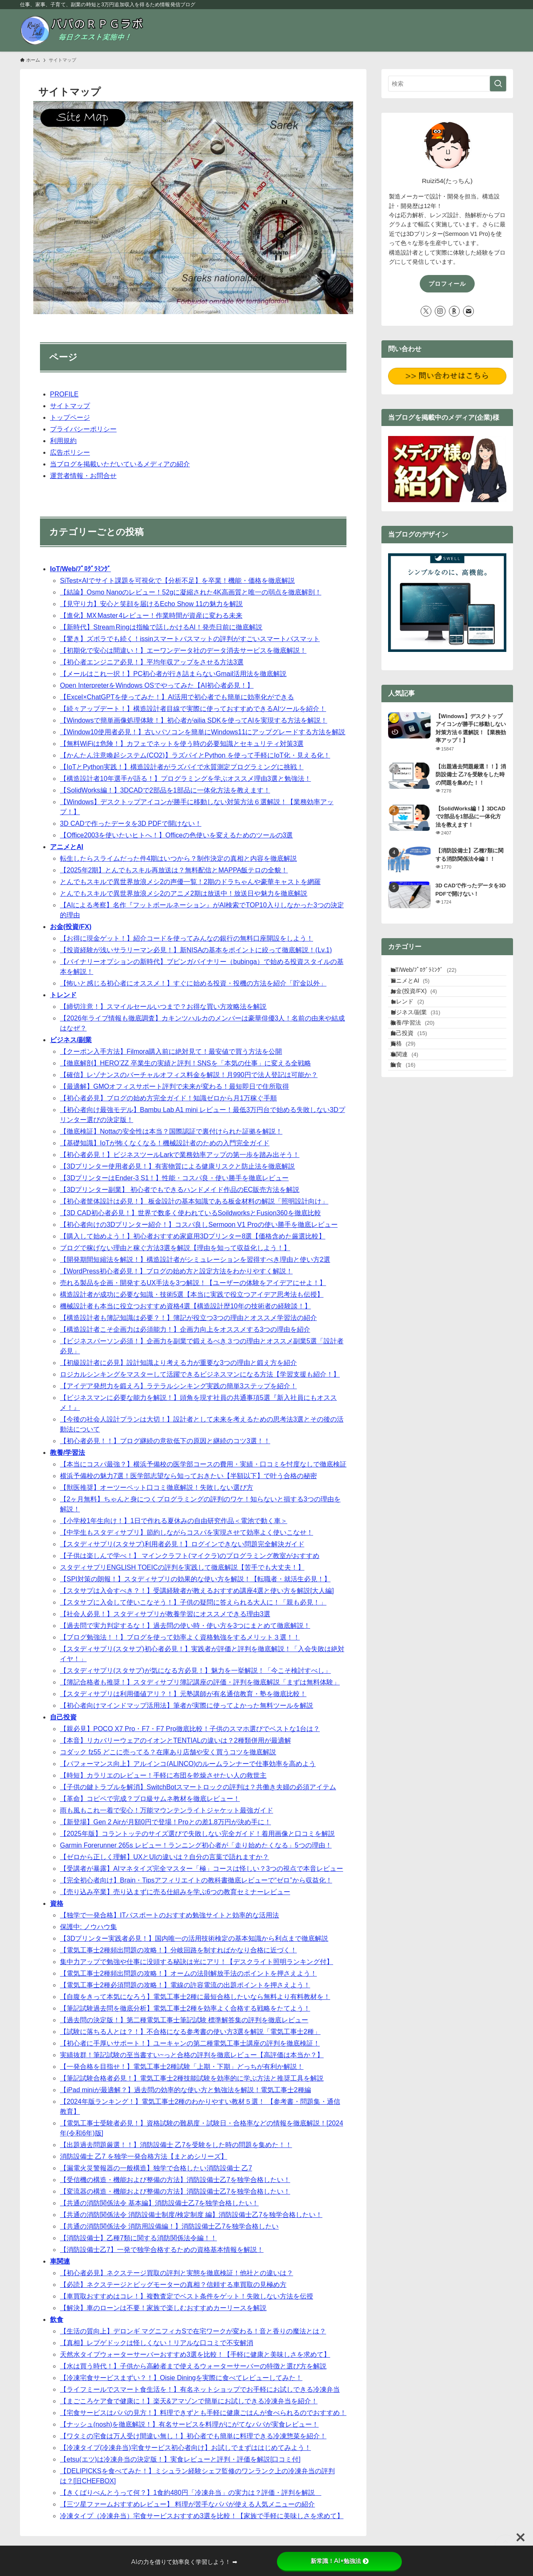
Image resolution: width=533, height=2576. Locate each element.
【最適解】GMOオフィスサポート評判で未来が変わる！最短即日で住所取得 (174, 1086)
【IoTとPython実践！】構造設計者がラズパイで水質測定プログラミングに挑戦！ (182, 766)
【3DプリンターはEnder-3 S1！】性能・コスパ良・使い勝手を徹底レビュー (174, 1177)
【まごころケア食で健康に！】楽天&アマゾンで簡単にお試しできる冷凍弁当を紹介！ (189, 2401)
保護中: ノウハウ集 (88, 1926)
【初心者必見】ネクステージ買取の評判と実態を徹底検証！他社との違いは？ (176, 2272)
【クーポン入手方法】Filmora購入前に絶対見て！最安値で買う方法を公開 (171, 1051)
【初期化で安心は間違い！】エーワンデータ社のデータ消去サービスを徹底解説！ (183, 650)
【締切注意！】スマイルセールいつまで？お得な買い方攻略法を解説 (163, 1006)
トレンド (63, 994)
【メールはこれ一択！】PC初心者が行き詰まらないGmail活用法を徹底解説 (173, 673)
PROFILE (64, 394)
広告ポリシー (70, 452)
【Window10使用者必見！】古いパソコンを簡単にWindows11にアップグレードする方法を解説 (202, 732)
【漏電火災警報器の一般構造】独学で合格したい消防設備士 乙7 (156, 2168)
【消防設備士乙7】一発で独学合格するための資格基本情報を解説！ (162, 2249)
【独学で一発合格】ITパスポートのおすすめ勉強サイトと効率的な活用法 (169, 1915)
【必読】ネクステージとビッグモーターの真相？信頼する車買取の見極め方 (173, 2284)
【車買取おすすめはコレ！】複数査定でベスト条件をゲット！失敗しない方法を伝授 (186, 2296)
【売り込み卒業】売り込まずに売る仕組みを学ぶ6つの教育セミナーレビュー (175, 1891)
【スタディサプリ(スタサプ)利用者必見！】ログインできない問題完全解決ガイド (182, 1544)
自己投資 (63, 1717)
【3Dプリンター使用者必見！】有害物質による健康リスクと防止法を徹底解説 (177, 1166)
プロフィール (447, 283)
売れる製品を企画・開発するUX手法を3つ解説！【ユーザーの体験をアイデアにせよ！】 (193, 1282)
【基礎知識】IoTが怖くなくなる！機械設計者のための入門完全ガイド (164, 1143)
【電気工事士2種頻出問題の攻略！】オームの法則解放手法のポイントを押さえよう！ (188, 1973)
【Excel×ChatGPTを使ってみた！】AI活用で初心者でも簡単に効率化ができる (177, 697)
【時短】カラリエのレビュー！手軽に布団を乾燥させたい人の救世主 (163, 1775)
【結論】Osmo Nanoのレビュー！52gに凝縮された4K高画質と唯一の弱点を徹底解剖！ (190, 592)
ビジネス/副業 (71, 1039)
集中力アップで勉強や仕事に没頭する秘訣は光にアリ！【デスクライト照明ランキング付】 (196, 1961)
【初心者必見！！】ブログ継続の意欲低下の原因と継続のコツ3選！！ (165, 1440)
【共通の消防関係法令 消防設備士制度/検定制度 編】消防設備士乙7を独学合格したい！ (191, 2214)
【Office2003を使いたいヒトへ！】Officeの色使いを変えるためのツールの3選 (176, 835)
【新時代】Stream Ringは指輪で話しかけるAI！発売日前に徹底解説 (161, 627)
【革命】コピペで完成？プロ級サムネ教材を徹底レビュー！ (150, 1798)
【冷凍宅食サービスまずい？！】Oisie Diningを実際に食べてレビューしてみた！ (181, 2377)
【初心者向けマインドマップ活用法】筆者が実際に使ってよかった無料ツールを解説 (186, 1705)
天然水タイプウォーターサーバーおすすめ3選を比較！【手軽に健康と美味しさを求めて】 (195, 2354)
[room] (454, 311)
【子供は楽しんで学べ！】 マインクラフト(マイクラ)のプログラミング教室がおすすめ (189, 1555)
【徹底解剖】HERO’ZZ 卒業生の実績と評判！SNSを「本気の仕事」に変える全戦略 (185, 1063)
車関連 (60, 2261)
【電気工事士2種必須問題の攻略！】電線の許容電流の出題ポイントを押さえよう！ (185, 1985)
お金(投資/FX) (71, 926)
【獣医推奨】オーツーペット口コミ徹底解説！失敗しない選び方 (156, 1487)
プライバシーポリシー (83, 429)
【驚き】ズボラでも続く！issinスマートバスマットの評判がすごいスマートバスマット (190, 638)
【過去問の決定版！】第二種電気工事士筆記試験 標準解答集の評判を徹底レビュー (184, 2020)
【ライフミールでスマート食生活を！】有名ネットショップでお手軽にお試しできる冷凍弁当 (200, 2389)
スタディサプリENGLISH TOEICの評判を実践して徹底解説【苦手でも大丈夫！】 (182, 1567)
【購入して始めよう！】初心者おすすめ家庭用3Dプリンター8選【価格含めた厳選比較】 (192, 1236)
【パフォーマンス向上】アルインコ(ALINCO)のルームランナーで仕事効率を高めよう (188, 1763)
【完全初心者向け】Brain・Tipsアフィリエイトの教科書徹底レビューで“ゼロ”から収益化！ (196, 1880)
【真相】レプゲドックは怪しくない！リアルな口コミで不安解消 (156, 2342)
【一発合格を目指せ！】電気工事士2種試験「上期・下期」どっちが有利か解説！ (182, 2066)
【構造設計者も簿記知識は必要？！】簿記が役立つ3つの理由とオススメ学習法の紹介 (188, 1317)
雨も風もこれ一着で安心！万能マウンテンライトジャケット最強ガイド (166, 1810)
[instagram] (440, 311)
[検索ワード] (447, 84)
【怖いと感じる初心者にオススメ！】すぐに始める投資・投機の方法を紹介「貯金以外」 (193, 983)
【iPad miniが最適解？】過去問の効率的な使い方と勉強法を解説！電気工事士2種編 (185, 2089)
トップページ (70, 417)
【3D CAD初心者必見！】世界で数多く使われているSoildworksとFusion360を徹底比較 (190, 1212)
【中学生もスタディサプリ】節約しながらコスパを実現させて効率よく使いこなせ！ (186, 1532)
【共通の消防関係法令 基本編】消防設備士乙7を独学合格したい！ (159, 2203)
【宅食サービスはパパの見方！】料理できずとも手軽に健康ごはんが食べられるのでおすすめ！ (203, 2412)
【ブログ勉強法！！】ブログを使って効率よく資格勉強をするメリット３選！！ (180, 1637)
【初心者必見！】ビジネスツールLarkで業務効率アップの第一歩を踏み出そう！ (179, 1154)
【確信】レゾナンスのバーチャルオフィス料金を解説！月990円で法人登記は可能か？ (189, 1074)
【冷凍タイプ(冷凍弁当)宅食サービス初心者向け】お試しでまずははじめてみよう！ (185, 2447)
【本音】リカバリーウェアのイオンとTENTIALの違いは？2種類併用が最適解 (175, 1740)
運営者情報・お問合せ (83, 475)
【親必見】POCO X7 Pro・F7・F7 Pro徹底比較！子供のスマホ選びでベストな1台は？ (190, 1728)
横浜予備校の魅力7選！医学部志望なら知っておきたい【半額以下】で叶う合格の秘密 (188, 1475)
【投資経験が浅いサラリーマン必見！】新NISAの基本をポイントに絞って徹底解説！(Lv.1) (196, 950)
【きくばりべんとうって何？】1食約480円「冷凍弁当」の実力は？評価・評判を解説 (190, 2492)
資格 (56, 1903)
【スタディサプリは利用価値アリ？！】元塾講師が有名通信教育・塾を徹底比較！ (183, 1693)
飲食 (56, 2319)
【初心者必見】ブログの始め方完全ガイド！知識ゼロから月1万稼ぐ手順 (168, 1098)
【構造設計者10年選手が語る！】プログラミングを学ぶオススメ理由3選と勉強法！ (185, 778)
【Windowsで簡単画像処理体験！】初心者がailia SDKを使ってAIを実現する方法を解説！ (193, 720)
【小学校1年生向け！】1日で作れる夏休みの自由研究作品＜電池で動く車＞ (173, 1520)
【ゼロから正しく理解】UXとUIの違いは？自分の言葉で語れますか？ (164, 1856)
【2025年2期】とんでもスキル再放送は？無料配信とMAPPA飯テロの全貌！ (174, 870)
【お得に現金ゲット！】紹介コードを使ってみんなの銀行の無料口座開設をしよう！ (186, 938)
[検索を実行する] (498, 84)
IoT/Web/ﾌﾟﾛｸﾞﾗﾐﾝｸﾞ (80, 568)
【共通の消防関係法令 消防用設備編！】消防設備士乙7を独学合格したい (169, 2226)
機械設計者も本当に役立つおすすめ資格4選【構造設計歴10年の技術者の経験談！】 (185, 1306)
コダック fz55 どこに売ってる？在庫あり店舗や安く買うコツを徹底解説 (168, 1752)
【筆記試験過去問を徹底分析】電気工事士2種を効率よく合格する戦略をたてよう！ (185, 2008)
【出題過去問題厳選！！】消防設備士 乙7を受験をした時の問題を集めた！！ (176, 2144)
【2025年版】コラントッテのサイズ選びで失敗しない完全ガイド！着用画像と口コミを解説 (197, 1833)
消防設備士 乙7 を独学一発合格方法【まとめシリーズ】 (143, 2156)
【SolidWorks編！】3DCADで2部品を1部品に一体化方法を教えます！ (165, 790)
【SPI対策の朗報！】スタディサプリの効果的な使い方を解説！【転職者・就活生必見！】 (195, 1579)
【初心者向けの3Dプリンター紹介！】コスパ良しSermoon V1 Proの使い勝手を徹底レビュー (199, 1224)
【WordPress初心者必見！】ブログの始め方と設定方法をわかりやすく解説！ (176, 1271)
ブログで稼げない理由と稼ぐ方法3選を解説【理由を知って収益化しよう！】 (175, 1247)
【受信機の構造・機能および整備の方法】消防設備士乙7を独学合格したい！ (175, 2179)
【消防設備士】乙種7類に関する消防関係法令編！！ (138, 2238)
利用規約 (63, 440)
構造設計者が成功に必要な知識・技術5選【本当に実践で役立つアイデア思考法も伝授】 (192, 1294)
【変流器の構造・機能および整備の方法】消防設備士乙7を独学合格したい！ (175, 2191)
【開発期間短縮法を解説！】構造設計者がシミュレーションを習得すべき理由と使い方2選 (195, 1259)
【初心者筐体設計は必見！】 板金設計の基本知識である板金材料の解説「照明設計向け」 (194, 1201)
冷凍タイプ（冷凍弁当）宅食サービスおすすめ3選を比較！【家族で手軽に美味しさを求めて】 (202, 2515)
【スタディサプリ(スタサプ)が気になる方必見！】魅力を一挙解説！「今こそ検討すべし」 (195, 1670)
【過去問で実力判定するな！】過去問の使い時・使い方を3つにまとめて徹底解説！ (185, 1625)
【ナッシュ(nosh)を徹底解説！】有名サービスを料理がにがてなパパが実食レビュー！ (189, 2424)
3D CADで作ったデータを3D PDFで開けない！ (131, 823)
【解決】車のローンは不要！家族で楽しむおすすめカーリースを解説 (163, 2307)
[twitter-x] (426, 311)
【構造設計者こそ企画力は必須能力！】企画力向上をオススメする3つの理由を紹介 (185, 1329)
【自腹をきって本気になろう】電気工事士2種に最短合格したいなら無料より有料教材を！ (195, 1996)
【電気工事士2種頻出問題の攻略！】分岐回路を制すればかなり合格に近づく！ (178, 1950)
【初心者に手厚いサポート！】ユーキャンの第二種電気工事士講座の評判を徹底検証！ (190, 2043)
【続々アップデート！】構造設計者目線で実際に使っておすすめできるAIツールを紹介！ (193, 708)
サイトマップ (70, 405)
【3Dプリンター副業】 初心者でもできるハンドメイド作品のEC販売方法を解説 (179, 1189)
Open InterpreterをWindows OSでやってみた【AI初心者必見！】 (157, 685)
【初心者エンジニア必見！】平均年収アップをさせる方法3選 (152, 662)
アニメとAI (66, 846)
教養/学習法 (67, 1452)
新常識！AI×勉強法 (340, 2561)
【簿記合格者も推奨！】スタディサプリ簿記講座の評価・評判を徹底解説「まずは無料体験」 (200, 1682)
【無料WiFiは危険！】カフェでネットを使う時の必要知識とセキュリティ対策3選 (182, 743)
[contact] (468, 311)
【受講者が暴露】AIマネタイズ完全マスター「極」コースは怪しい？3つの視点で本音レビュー (201, 1868)
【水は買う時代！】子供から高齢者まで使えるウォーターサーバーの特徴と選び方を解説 (193, 2366)
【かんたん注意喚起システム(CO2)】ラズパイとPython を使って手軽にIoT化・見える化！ (195, 755)
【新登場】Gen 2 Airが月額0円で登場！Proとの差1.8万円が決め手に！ (165, 1821)
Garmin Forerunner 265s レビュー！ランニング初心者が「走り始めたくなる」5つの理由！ (196, 1845)
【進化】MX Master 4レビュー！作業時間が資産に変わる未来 (151, 615)
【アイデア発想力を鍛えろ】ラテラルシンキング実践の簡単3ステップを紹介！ (178, 1386)
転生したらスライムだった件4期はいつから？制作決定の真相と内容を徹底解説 (178, 858)
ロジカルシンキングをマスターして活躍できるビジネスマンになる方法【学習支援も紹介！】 (200, 1374)
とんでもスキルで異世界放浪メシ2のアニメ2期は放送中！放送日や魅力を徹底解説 (183, 893)
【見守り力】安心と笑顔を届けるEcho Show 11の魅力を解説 (151, 603)
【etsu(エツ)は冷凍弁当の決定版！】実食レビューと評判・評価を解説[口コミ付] (180, 2459)
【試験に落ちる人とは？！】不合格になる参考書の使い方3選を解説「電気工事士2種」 (190, 2031)
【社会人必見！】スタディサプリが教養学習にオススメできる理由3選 (165, 1613)
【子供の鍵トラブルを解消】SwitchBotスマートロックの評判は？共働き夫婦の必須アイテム (198, 1787)
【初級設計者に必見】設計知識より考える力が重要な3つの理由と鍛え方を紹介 (178, 1362)
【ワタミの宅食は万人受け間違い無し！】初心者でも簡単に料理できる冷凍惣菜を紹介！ (193, 2436)
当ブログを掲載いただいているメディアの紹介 (120, 464)
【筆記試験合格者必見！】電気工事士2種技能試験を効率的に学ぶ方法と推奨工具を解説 (192, 2078)
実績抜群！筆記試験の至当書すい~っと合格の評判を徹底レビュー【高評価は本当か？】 (192, 2054)
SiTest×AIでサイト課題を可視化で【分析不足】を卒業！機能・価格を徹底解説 (177, 580)
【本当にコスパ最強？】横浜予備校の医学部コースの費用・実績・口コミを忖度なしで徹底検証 (203, 1464)
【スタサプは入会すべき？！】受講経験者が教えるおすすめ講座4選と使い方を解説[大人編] (197, 1590)
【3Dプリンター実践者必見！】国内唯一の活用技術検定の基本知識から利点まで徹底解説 (194, 1938)
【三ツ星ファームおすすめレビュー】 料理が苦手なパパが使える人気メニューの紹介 (187, 2504)
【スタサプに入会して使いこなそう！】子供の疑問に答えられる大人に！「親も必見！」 (193, 1602)
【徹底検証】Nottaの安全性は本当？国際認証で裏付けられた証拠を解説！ (171, 1131)
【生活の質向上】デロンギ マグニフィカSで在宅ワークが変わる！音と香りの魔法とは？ (193, 2331)
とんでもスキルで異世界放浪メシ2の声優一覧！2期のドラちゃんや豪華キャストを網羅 (190, 881)
